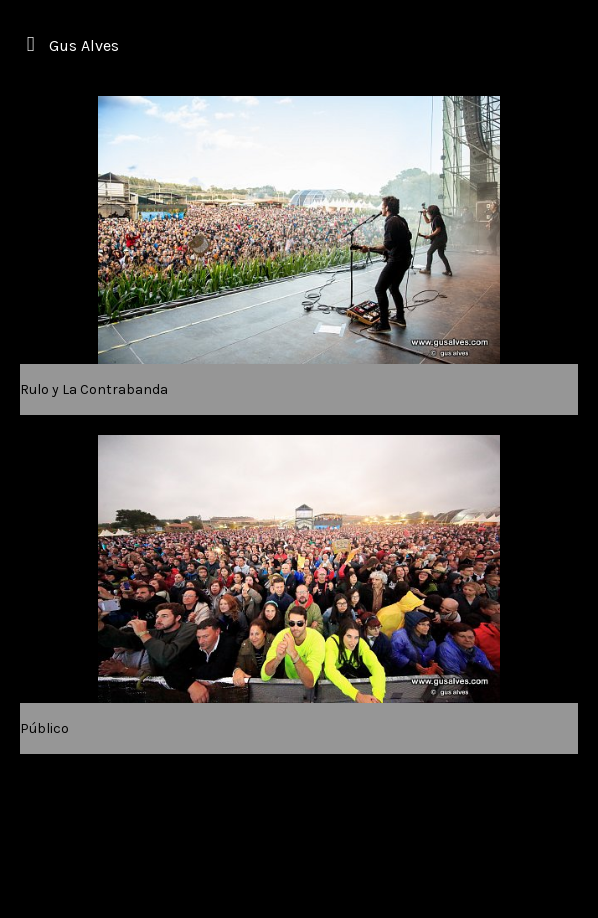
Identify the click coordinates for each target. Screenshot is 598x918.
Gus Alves (84, 45)
